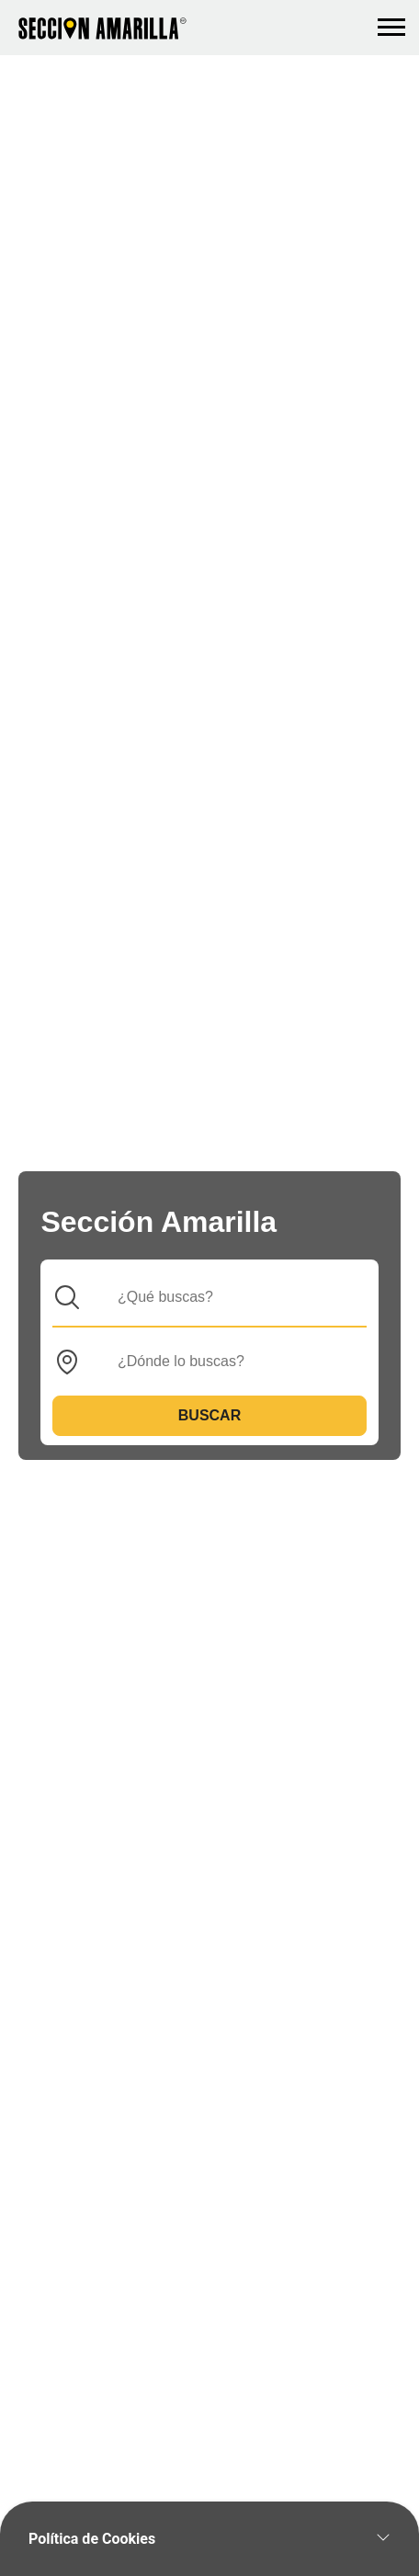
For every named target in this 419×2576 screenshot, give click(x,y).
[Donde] (224, 1361)
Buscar (209, 1415)
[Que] (224, 1297)
